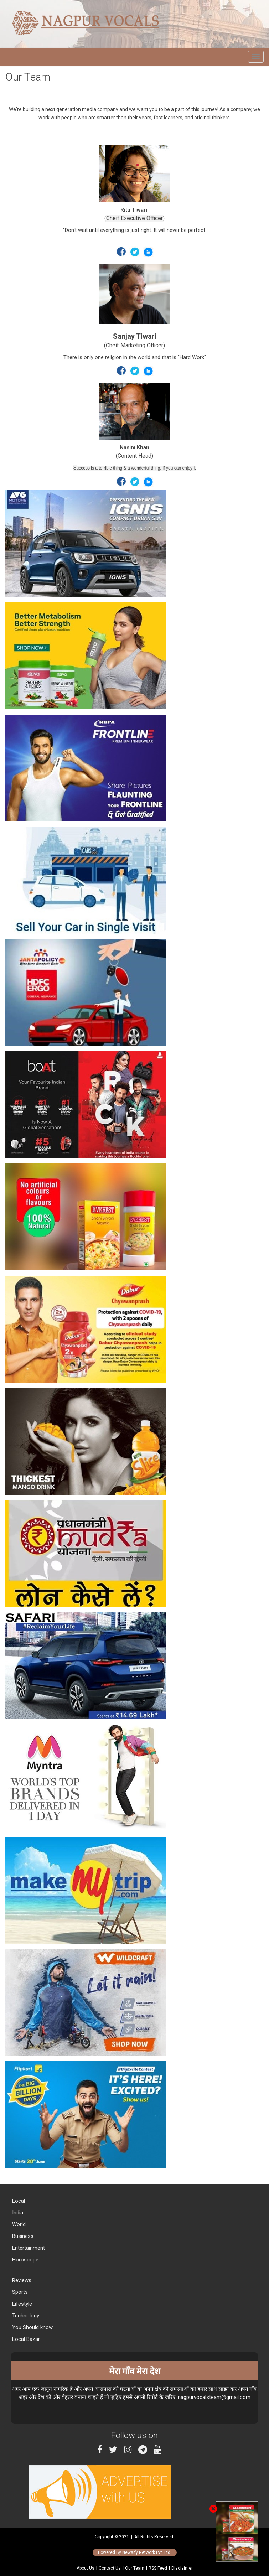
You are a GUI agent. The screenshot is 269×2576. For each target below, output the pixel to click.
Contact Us (110, 2568)
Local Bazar (25, 2339)
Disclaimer (182, 2568)
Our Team (134, 2568)
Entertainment (28, 2248)
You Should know (32, 2327)
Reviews (21, 2280)
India (17, 2212)
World (18, 2224)
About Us (85, 2568)
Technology (25, 2315)
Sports (19, 2292)
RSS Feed (158, 2568)
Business (22, 2236)
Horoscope (24, 2259)
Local (18, 2201)
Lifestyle (21, 2304)
